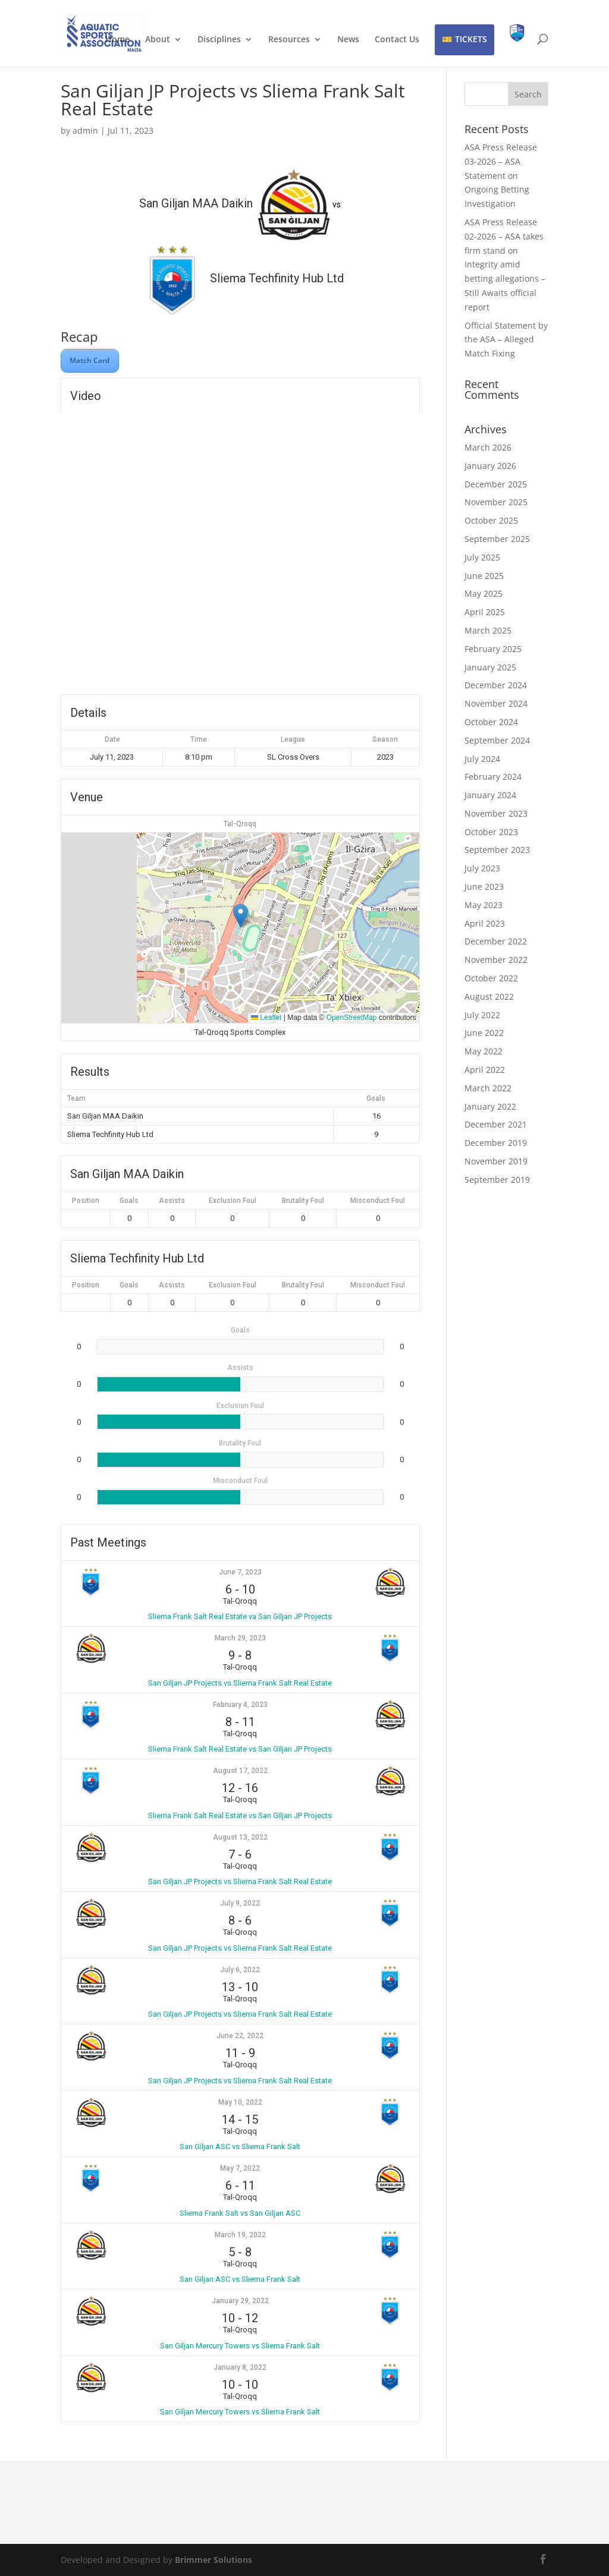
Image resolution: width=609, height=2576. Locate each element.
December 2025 (495, 484)
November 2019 (496, 1161)
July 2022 (482, 1015)
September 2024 (497, 740)
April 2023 (484, 923)
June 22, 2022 (239, 2036)
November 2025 (496, 502)
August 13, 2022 (240, 1837)
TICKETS (471, 39)
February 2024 (493, 776)
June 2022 (484, 1032)
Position (85, 1200)
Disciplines (219, 40)
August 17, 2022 (240, 1770)
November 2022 (496, 959)
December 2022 (495, 941)
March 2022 (487, 1088)
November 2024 (496, 703)
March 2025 (487, 630)
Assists (172, 1200)
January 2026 (490, 465)
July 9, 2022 (240, 1903)
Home (117, 40)
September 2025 (497, 538)
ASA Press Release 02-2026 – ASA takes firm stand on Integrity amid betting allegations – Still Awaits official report (504, 264)
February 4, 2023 (240, 1704)
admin (85, 130)
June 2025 (484, 575)
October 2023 (491, 831)
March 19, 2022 (240, 2235)
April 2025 (484, 612)
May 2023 (483, 905)
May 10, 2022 (240, 2102)
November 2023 (496, 813)
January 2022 (490, 1106)
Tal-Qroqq (240, 824)
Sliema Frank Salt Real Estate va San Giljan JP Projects (240, 1616)
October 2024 (491, 722)
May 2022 (483, 1051)
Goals (129, 1200)
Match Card (90, 360)
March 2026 (487, 447)
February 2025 (493, 648)
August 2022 (489, 996)
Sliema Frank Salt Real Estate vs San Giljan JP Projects (240, 1748)
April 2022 (484, 1069)
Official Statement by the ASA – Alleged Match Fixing (506, 340)
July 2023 (482, 868)
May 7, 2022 (240, 2168)
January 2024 (490, 795)
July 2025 (482, 557)
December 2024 (495, 685)
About (157, 40)
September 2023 (497, 849)
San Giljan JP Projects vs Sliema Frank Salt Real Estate (240, 1683)
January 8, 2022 (240, 2367)
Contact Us (397, 40)
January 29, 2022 (240, 2301)
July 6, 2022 (240, 1970)
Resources (289, 40)
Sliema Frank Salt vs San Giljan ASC (240, 2213)
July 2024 (482, 758)
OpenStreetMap (352, 1017)
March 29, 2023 (240, 1638)
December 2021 (495, 1124)
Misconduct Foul (377, 1200)
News (348, 40)
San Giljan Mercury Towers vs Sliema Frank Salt (240, 2345)
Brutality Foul (303, 1200)
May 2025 (483, 593)
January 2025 (490, 667)
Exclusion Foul (232, 1200)
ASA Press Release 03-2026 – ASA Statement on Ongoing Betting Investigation (500, 175)
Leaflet (266, 1017)
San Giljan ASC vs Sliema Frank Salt (240, 2146)
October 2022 (491, 978)
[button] (240, 915)
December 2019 (495, 1142)
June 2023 (484, 886)
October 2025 (491, 520)
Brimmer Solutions (213, 2559)
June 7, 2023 (240, 1572)
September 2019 (497, 1179)
